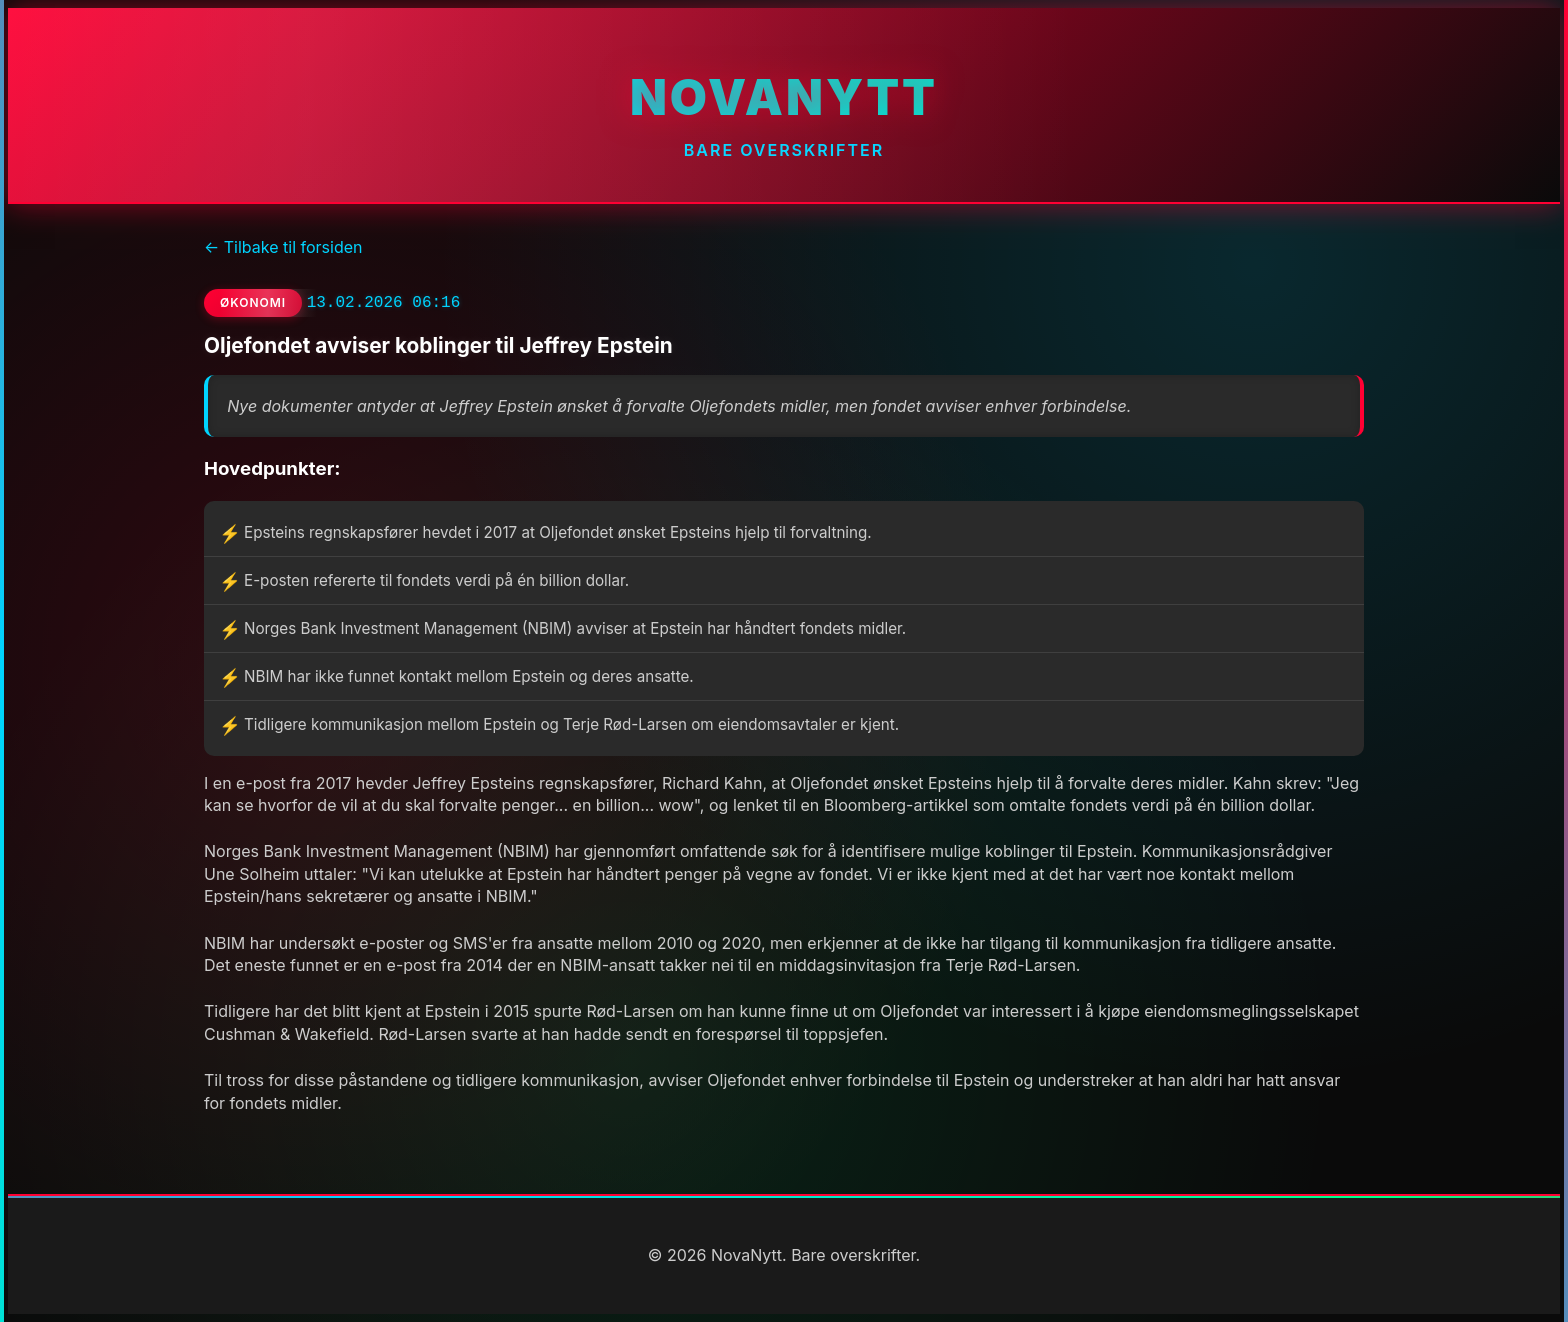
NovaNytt (784, 97)
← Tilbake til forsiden (283, 247)
